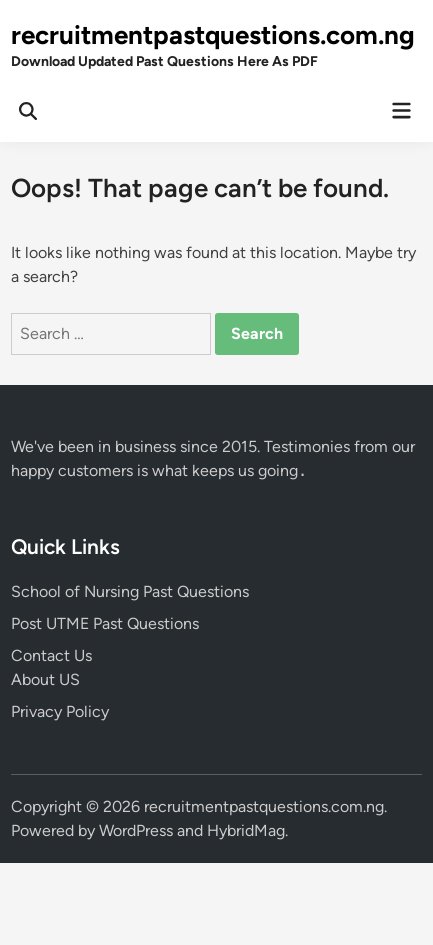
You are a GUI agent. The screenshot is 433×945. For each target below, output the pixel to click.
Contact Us (51, 655)
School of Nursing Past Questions (130, 591)
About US (45, 679)
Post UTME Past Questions (105, 623)
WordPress (136, 830)
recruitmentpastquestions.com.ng (213, 35)
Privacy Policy (60, 711)
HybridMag (246, 830)
